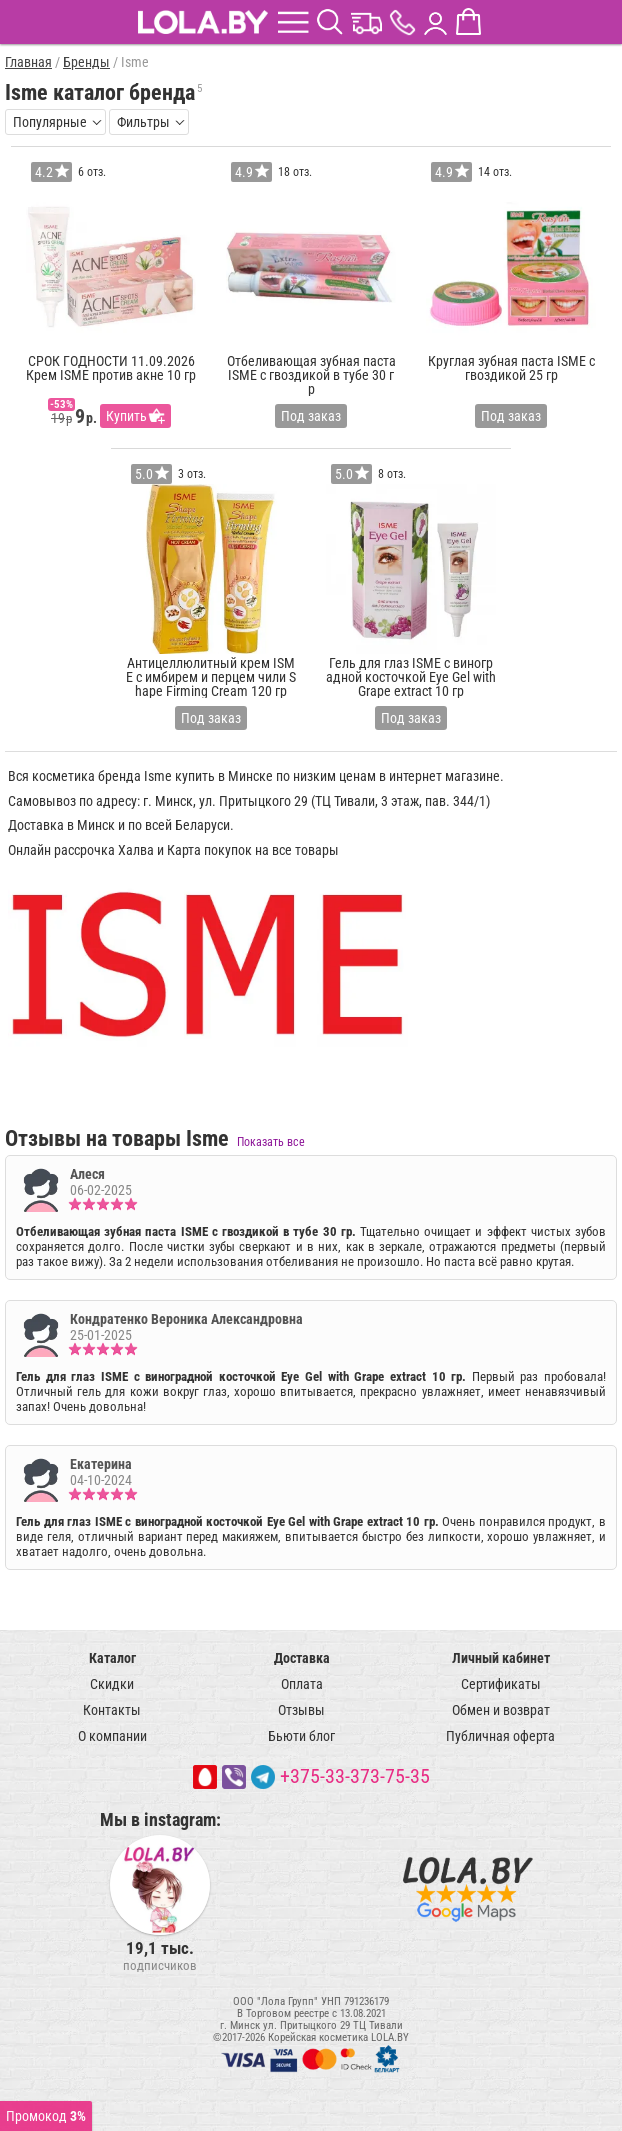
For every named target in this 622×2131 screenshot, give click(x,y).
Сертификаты (501, 1684)
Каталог (112, 1658)
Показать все (271, 1142)
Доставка (302, 1658)
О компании (112, 1736)
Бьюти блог (301, 1736)
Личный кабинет (501, 1658)
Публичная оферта (500, 1736)
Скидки (112, 1684)
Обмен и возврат (501, 1710)
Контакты (112, 1710)
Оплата (302, 1684)
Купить (126, 416)
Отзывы (301, 1710)
